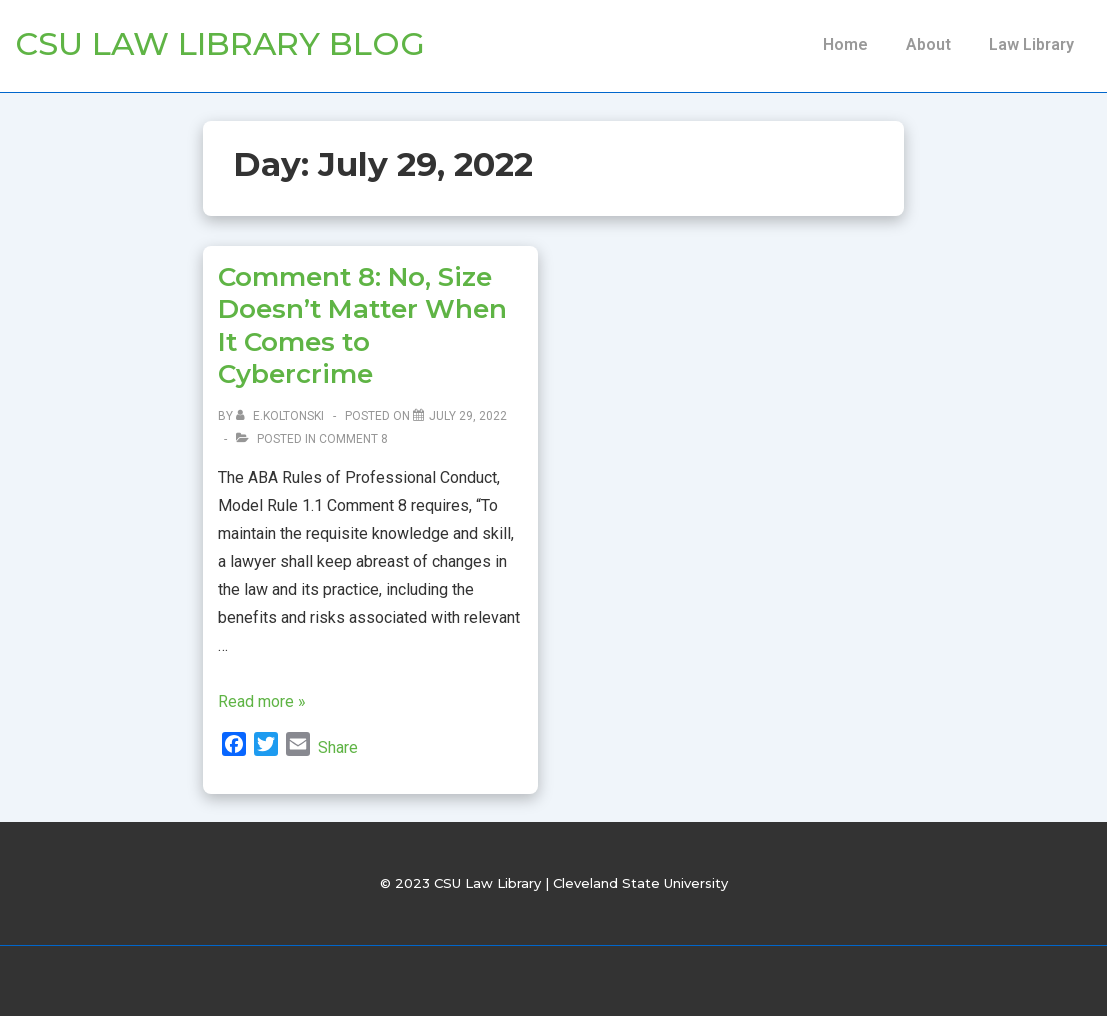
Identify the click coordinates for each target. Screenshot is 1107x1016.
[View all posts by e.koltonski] (281, 416)
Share (338, 747)
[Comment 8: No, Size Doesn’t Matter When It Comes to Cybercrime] (468, 416)
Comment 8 (353, 439)
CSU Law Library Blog (220, 43)
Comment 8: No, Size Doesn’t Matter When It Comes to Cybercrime (362, 326)
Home (845, 44)
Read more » (262, 701)
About (928, 44)
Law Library (1031, 44)
